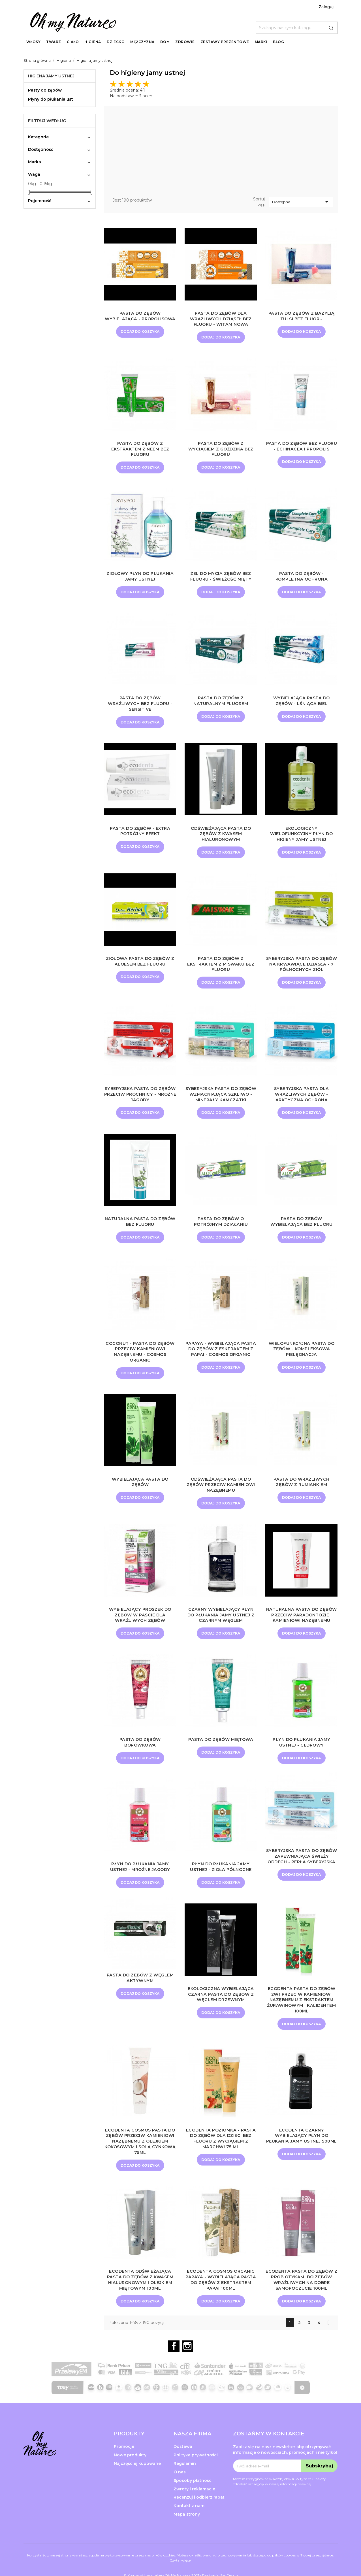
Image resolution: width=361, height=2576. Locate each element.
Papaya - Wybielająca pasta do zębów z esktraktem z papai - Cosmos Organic (221, 1362)
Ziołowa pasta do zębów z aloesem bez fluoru (140, 962)
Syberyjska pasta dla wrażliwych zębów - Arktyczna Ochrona (301, 1101)
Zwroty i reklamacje (194, 2510)
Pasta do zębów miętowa (221, 1759)
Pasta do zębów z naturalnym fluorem (221, 701)
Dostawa (183, 2467)
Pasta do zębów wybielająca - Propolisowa (140, 318)
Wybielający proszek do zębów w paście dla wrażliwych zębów (140, 1628)
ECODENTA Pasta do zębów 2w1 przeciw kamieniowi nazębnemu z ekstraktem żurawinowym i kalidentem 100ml (301, 2020)
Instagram (187, 2367)
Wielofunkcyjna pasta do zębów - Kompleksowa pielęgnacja (302, 1362)
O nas (180, 2492)
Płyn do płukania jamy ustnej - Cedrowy (301, 1762)
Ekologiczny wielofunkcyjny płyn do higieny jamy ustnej (301, 835)
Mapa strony (187, 2535)
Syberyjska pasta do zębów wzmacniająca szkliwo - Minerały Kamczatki (221, 1104)
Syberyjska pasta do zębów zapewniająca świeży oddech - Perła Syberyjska (301, 1879)
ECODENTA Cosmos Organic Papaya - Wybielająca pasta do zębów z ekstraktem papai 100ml (221, 2300)
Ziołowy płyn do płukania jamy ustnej (140, 576)
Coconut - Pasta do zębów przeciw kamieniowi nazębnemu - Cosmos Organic (140, 1365)
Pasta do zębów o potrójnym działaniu (221, 1234)
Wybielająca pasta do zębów (140, 1495)
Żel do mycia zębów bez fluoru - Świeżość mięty (221, 576)
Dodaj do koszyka (140, 337)
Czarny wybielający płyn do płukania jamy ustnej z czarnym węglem (221, 1628)
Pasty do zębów (45, 90)
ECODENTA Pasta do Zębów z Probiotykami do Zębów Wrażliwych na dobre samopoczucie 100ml (301, 2300)
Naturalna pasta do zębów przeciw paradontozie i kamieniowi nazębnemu (301, 1631)
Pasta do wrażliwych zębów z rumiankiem (301, 1495)
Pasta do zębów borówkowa (140, 1762)
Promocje (124, 2467)
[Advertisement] (221, 152)
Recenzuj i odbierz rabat (199, 2518)
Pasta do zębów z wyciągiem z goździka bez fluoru (221, 449)
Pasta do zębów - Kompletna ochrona (301, 576)
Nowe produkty (130, 2475)
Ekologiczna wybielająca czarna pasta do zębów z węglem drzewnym (220, 2014)
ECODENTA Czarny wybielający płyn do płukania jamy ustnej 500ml (302, 2159)
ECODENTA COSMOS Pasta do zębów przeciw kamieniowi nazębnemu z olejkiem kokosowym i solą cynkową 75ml (140, 2161)
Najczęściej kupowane (137, 2484)
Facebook (174, 2367)
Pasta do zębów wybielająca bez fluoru (301, 1234)
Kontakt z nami (190, 2527)
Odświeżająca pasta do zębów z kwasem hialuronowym (221, 835)
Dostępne (301, 201)
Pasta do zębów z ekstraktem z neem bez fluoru (140, 449)
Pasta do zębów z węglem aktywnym (140, 1998)
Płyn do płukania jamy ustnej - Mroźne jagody (140, 1886)
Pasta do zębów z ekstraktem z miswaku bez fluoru (220, 965)
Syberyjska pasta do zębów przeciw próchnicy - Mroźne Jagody (140, 1101)
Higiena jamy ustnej (51, 76)
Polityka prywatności (196, 2475)
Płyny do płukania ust (50, 99)
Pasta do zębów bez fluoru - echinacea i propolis (301, 449)
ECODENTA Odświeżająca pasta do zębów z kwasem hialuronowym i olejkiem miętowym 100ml (140, 2300)
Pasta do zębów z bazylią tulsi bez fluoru (301, 315)
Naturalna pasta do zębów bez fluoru (140, 1234)
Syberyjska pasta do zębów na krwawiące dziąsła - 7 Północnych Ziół (301, 968)
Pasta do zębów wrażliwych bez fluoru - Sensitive (140, 704)
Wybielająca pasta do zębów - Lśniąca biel (301, 701)
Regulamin (185, 2484)
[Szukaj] (297, 28)
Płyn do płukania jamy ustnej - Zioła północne (221, 1886)
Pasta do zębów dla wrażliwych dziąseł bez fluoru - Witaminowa (221, 318)
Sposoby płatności (193, 2501)
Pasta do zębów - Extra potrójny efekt (140, 832)
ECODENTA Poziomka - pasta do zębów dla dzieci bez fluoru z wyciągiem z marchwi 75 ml (221, 2159)
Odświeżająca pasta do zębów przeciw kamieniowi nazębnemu (221, 1498)
